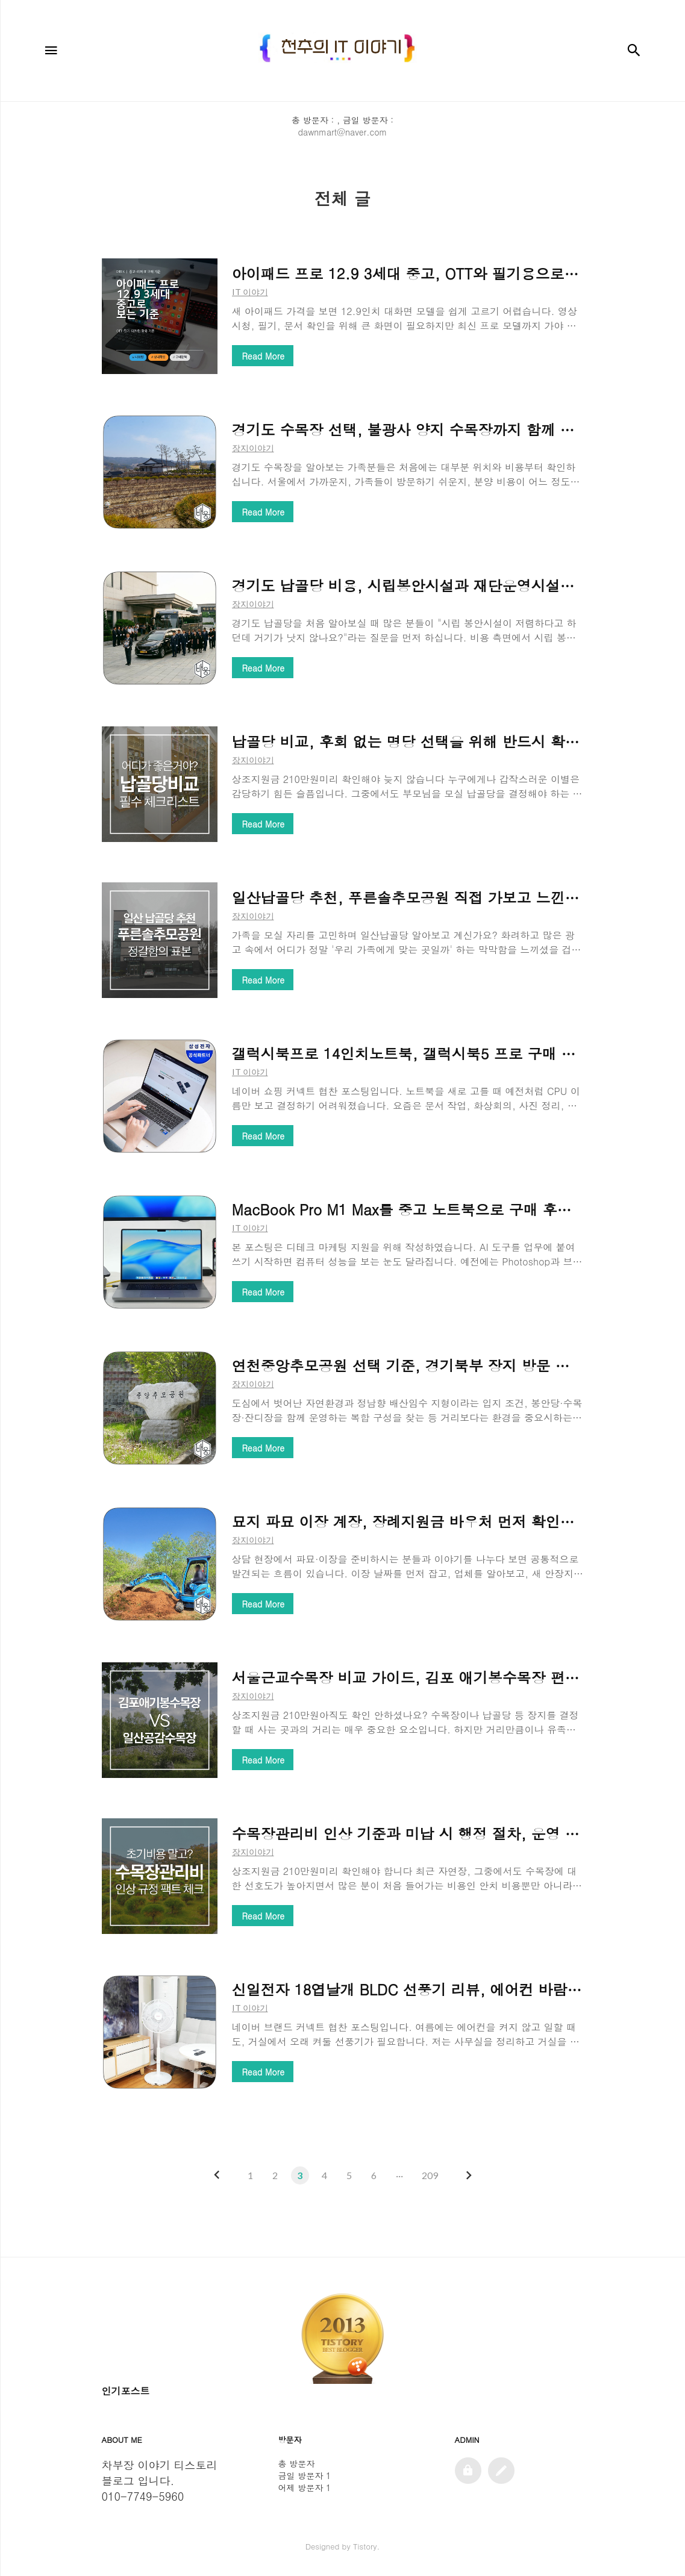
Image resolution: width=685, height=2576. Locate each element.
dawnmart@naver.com (342, 132)
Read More (263, 356)
